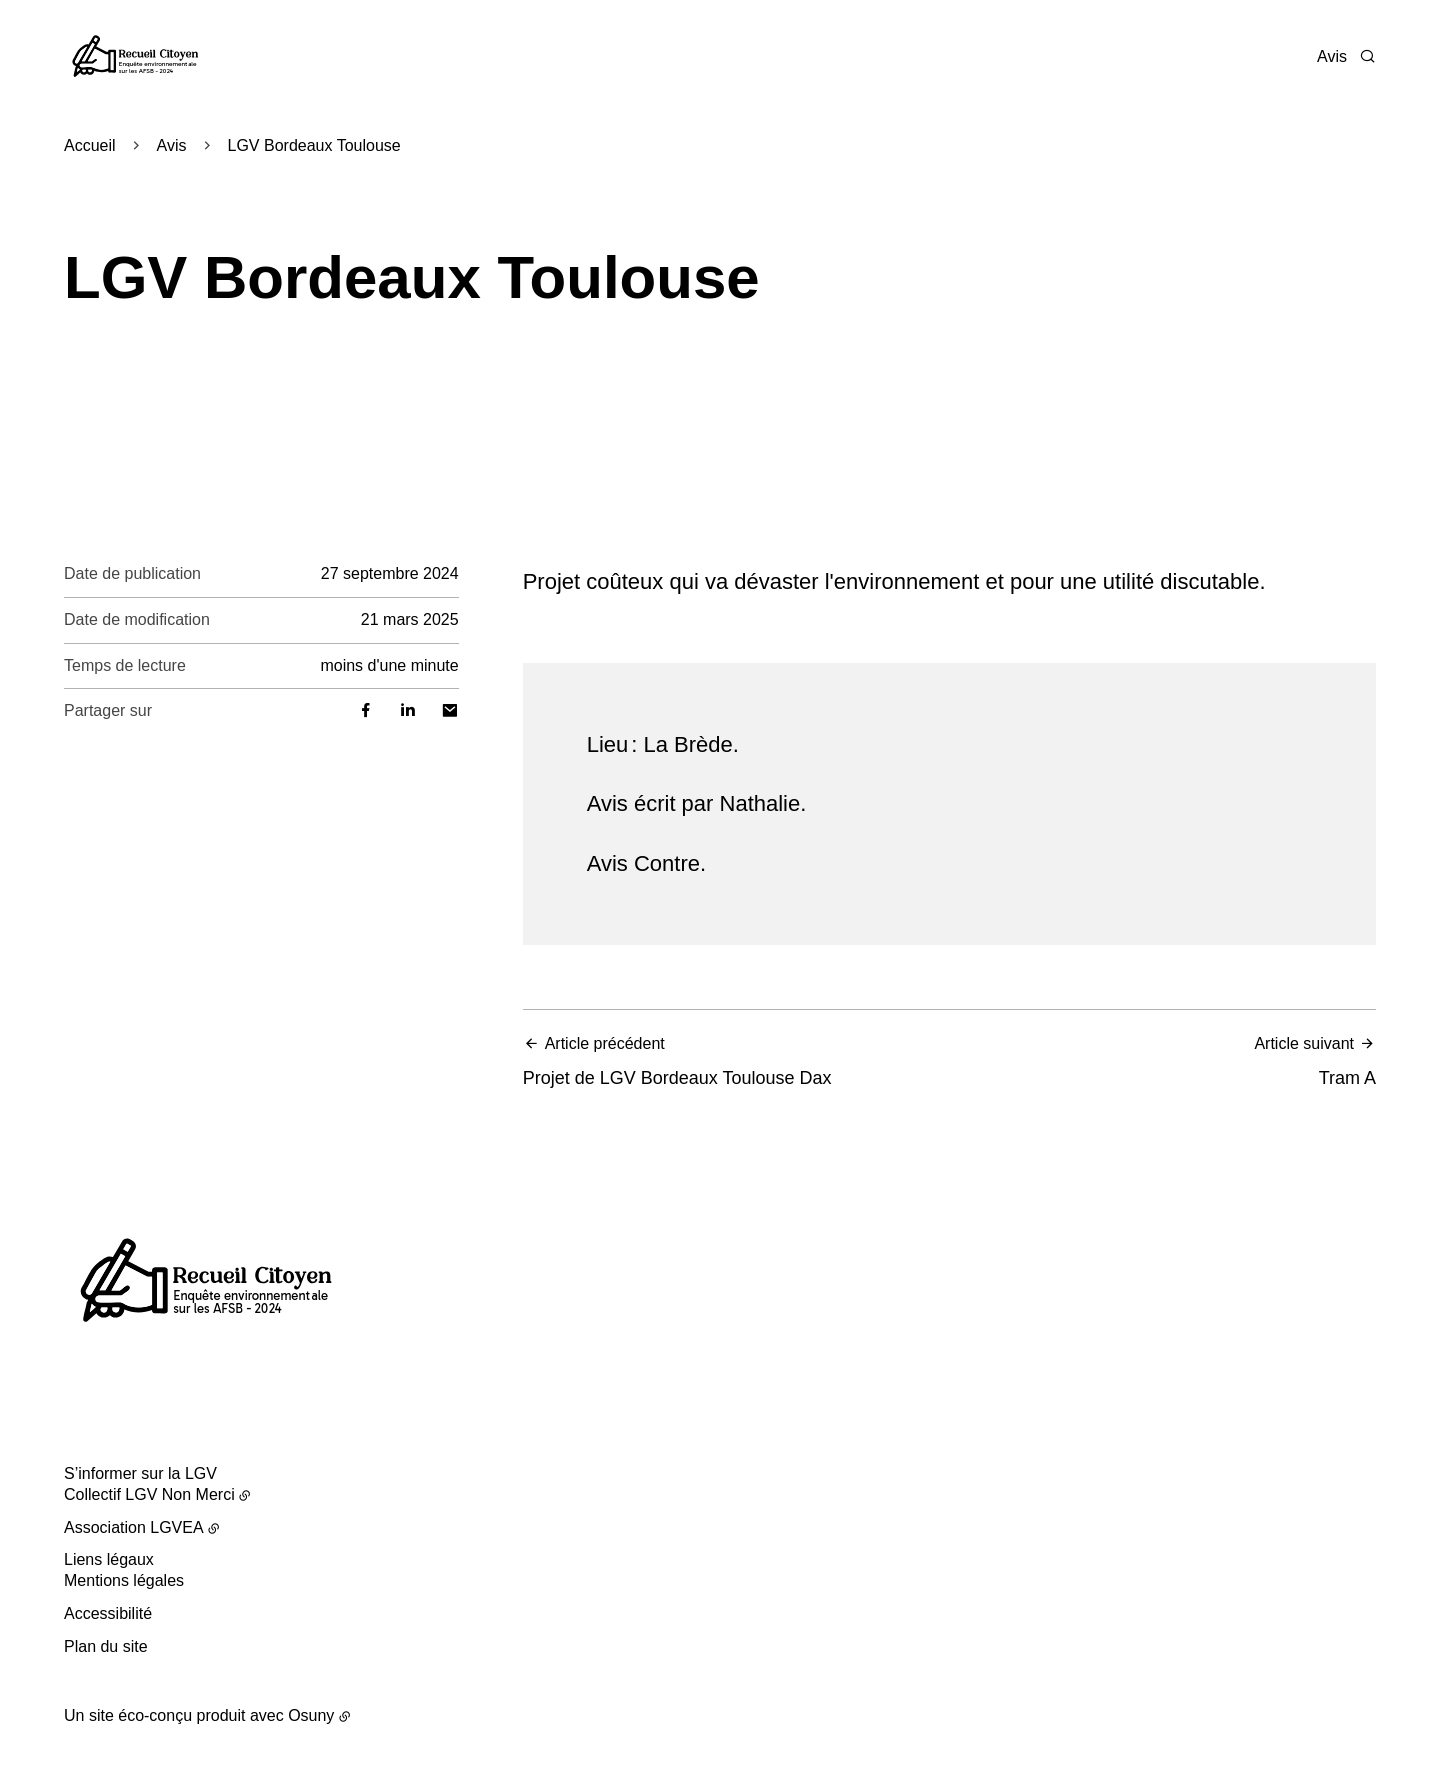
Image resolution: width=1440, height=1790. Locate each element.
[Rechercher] (1367, 56)
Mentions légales (124, 1580)
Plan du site (106, 1646)
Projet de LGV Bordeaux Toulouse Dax (730, 1061)
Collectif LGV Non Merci (149, 1494)
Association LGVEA (134, 1527)
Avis (1332, 56)
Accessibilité (108, 1613)
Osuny (311, 1715)
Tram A (1168, 1061)
